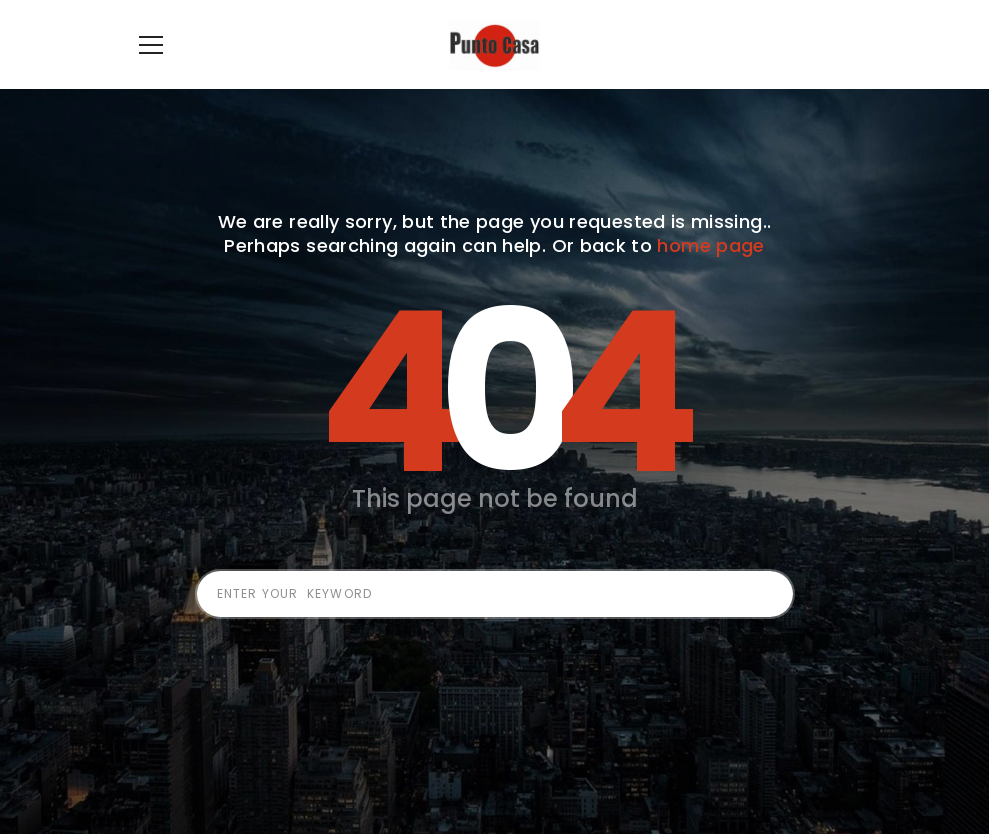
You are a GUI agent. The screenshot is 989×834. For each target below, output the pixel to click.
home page (710, 275)
